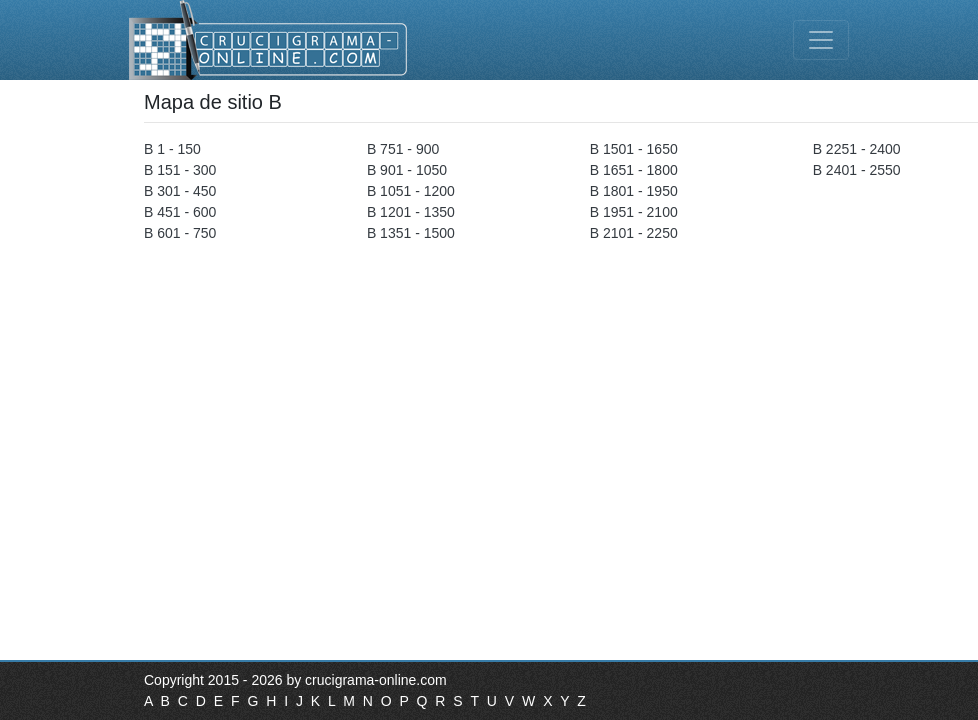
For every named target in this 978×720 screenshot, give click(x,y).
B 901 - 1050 (407, 170)
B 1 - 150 (172, 149)
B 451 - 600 (180, 212)
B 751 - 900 (403, 149)
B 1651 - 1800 (634, 170)
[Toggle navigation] (821, 40)
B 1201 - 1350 (411, 212)
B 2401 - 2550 (857, 170)
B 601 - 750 (180, 233)
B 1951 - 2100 (634, 212)
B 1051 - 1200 (411, 191)
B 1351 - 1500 (411, 233)
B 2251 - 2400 (857, 149)
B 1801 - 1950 (634, 191)
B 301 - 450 (180, 191)
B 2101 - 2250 (634, 233)
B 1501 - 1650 (634, 149)
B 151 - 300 (180, 170)
